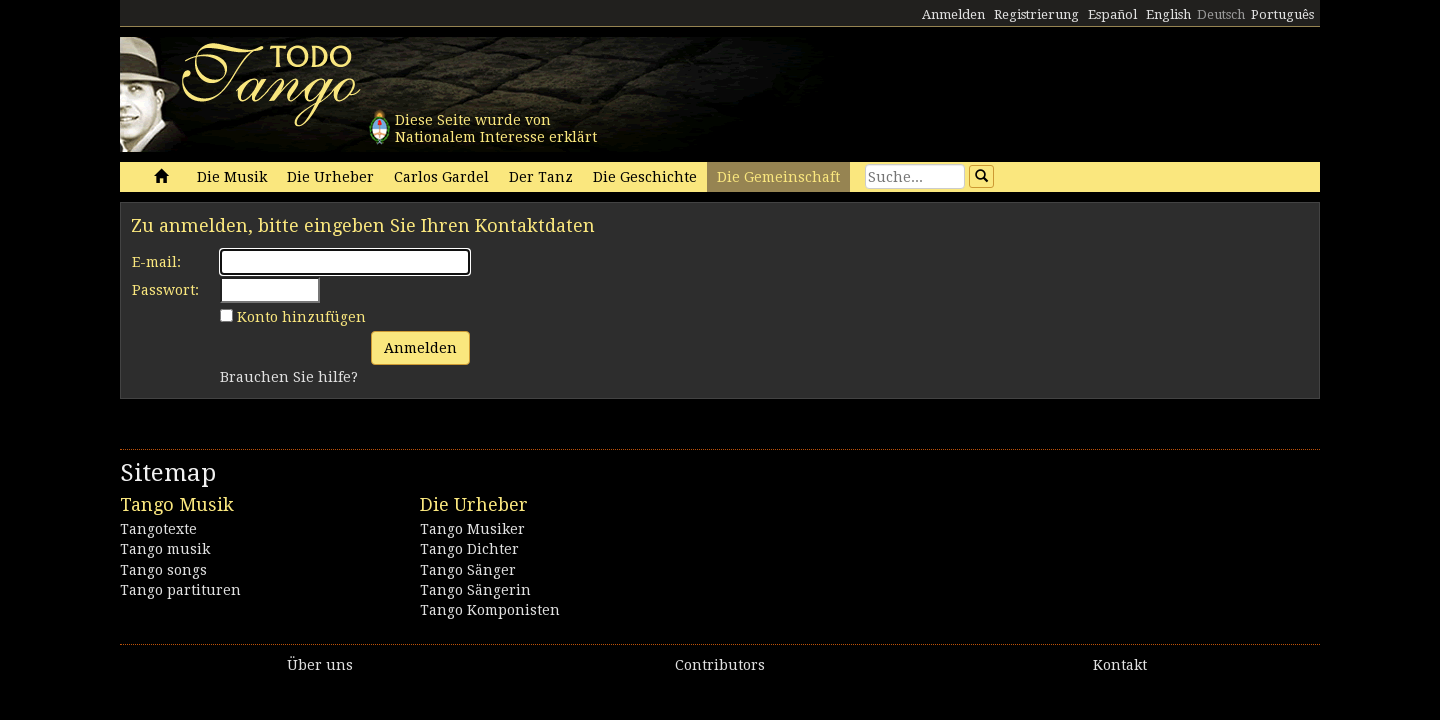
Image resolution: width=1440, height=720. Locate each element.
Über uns (320, 665)
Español (1112, 14)
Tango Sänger (468, 570)
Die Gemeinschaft (778, 177)
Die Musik (232, 177)
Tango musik (165, 549)
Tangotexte (158, 529)
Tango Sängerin (475, 590)
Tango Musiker (472, 529)
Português (1282, 14)
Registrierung (1036, 14)
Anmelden (953, 14)
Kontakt (1120, 665)
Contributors (720, 665)
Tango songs (163, 570)
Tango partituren (180, 590)
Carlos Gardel (441, 177)
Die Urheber (330, 177)
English (1168, 14)
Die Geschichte (645, 177)
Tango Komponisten (490, 610)
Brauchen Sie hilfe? (289, 377)
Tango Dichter (469, 549)
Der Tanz (541, 177)
